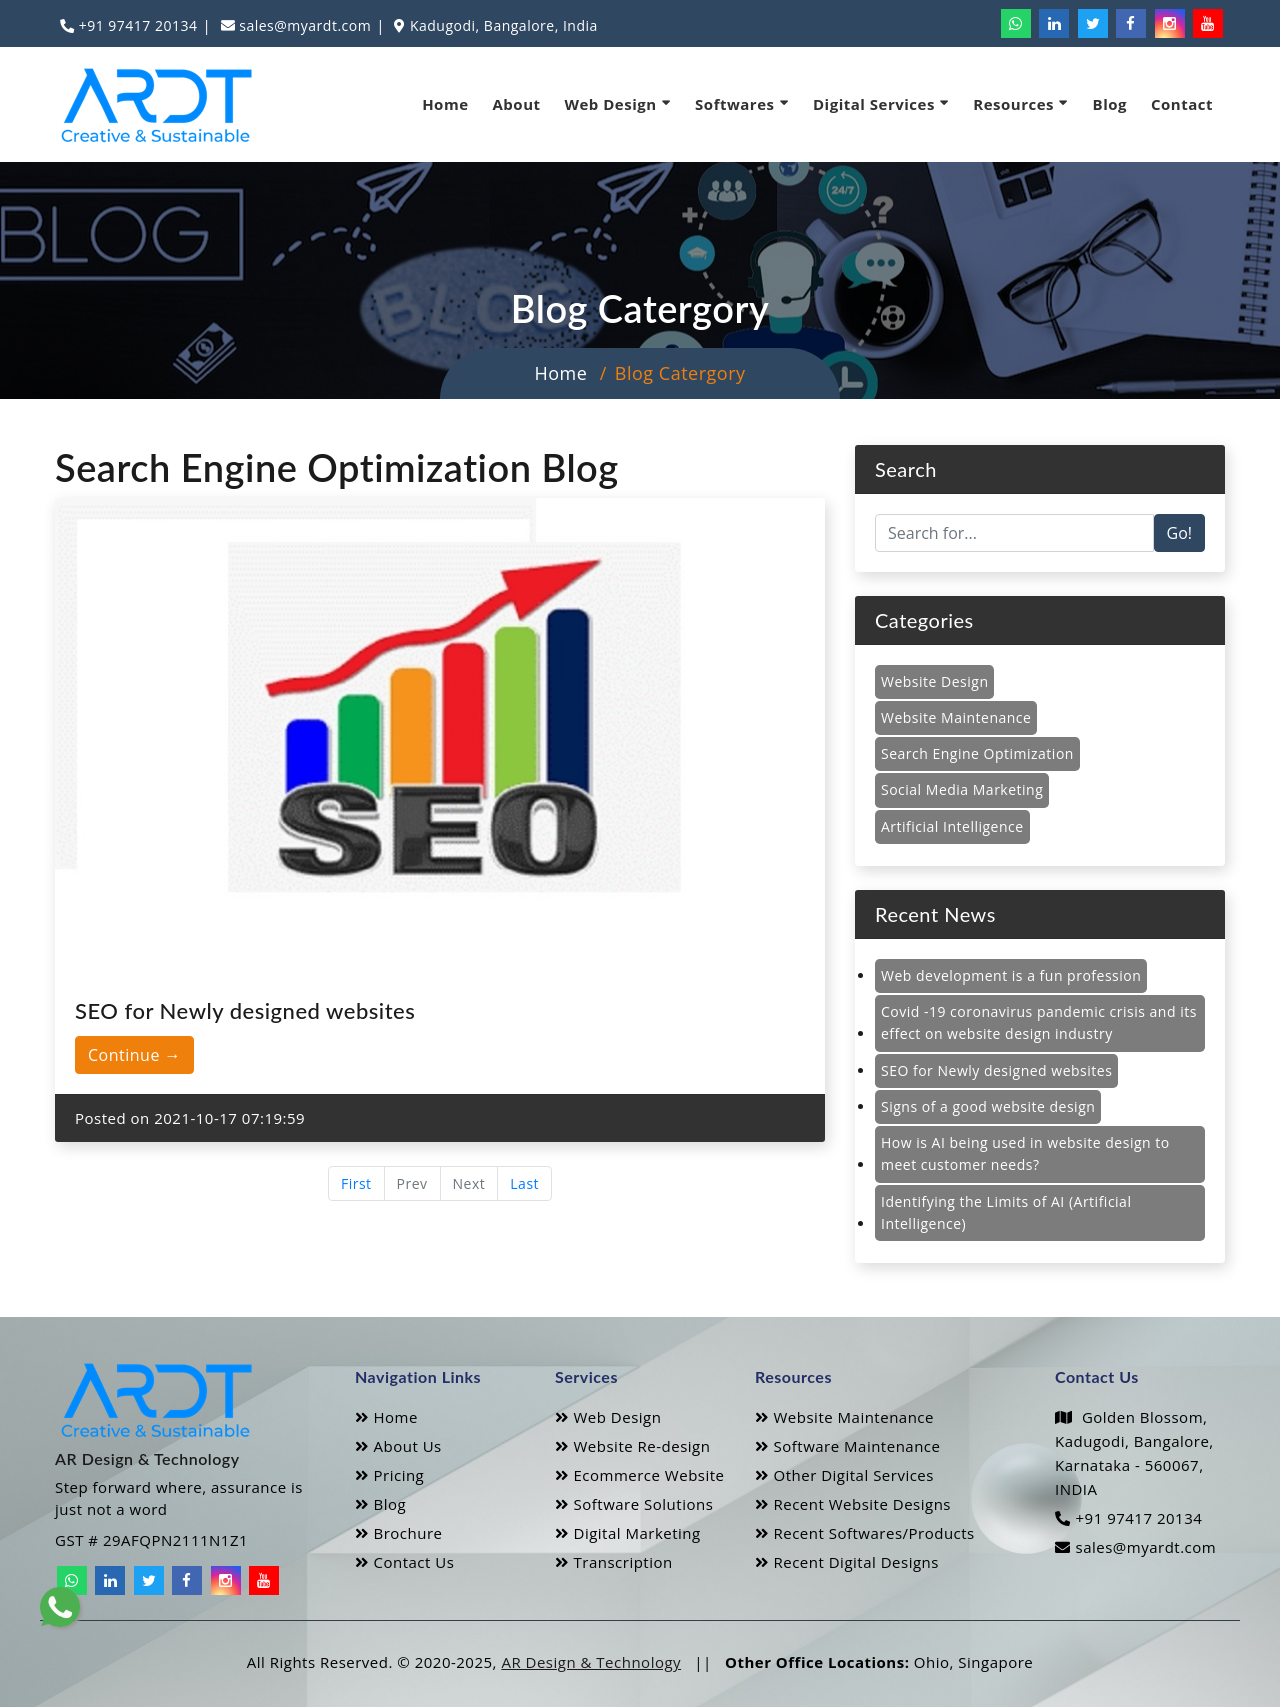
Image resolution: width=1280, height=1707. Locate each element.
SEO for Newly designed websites (996, 1070)
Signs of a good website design (988, 1106)
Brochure (398, 1533)
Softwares (742, 103)
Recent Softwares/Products (865, 1533)
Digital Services (881, 103)
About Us (398, 1446)
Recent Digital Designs (847, 1562)
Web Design (618, 103)
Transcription (614, 1562)
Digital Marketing (628, 1533)
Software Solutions (634, 1504)
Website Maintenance (956, 717)
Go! (1179, 533)
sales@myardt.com (303, 25)
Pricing (389, 1475)
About (517, 104)
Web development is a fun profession (1011, 975)
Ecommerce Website (640, 1475)
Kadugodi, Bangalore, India (502, 25)
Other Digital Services (844, 1475)
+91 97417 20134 (136, 25)
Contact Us (404, 1562)
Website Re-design (632, 1446)
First (356, 1183)
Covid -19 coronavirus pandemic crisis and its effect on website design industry (1039, 1022)
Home (445, 104)
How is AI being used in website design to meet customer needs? (1025, 1153)
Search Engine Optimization (977, 753)
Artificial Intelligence (952, 826)
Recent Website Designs (853, 1504)
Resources (1020, 103)
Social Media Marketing (962, 789)
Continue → (134, 1055)
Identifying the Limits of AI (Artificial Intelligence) (1006, 1212)
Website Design (934, 681)
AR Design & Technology (591, 1662)
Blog (1110, 104)
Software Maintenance (847, 1446)
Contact (1182, 104)
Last (524, 1183)
